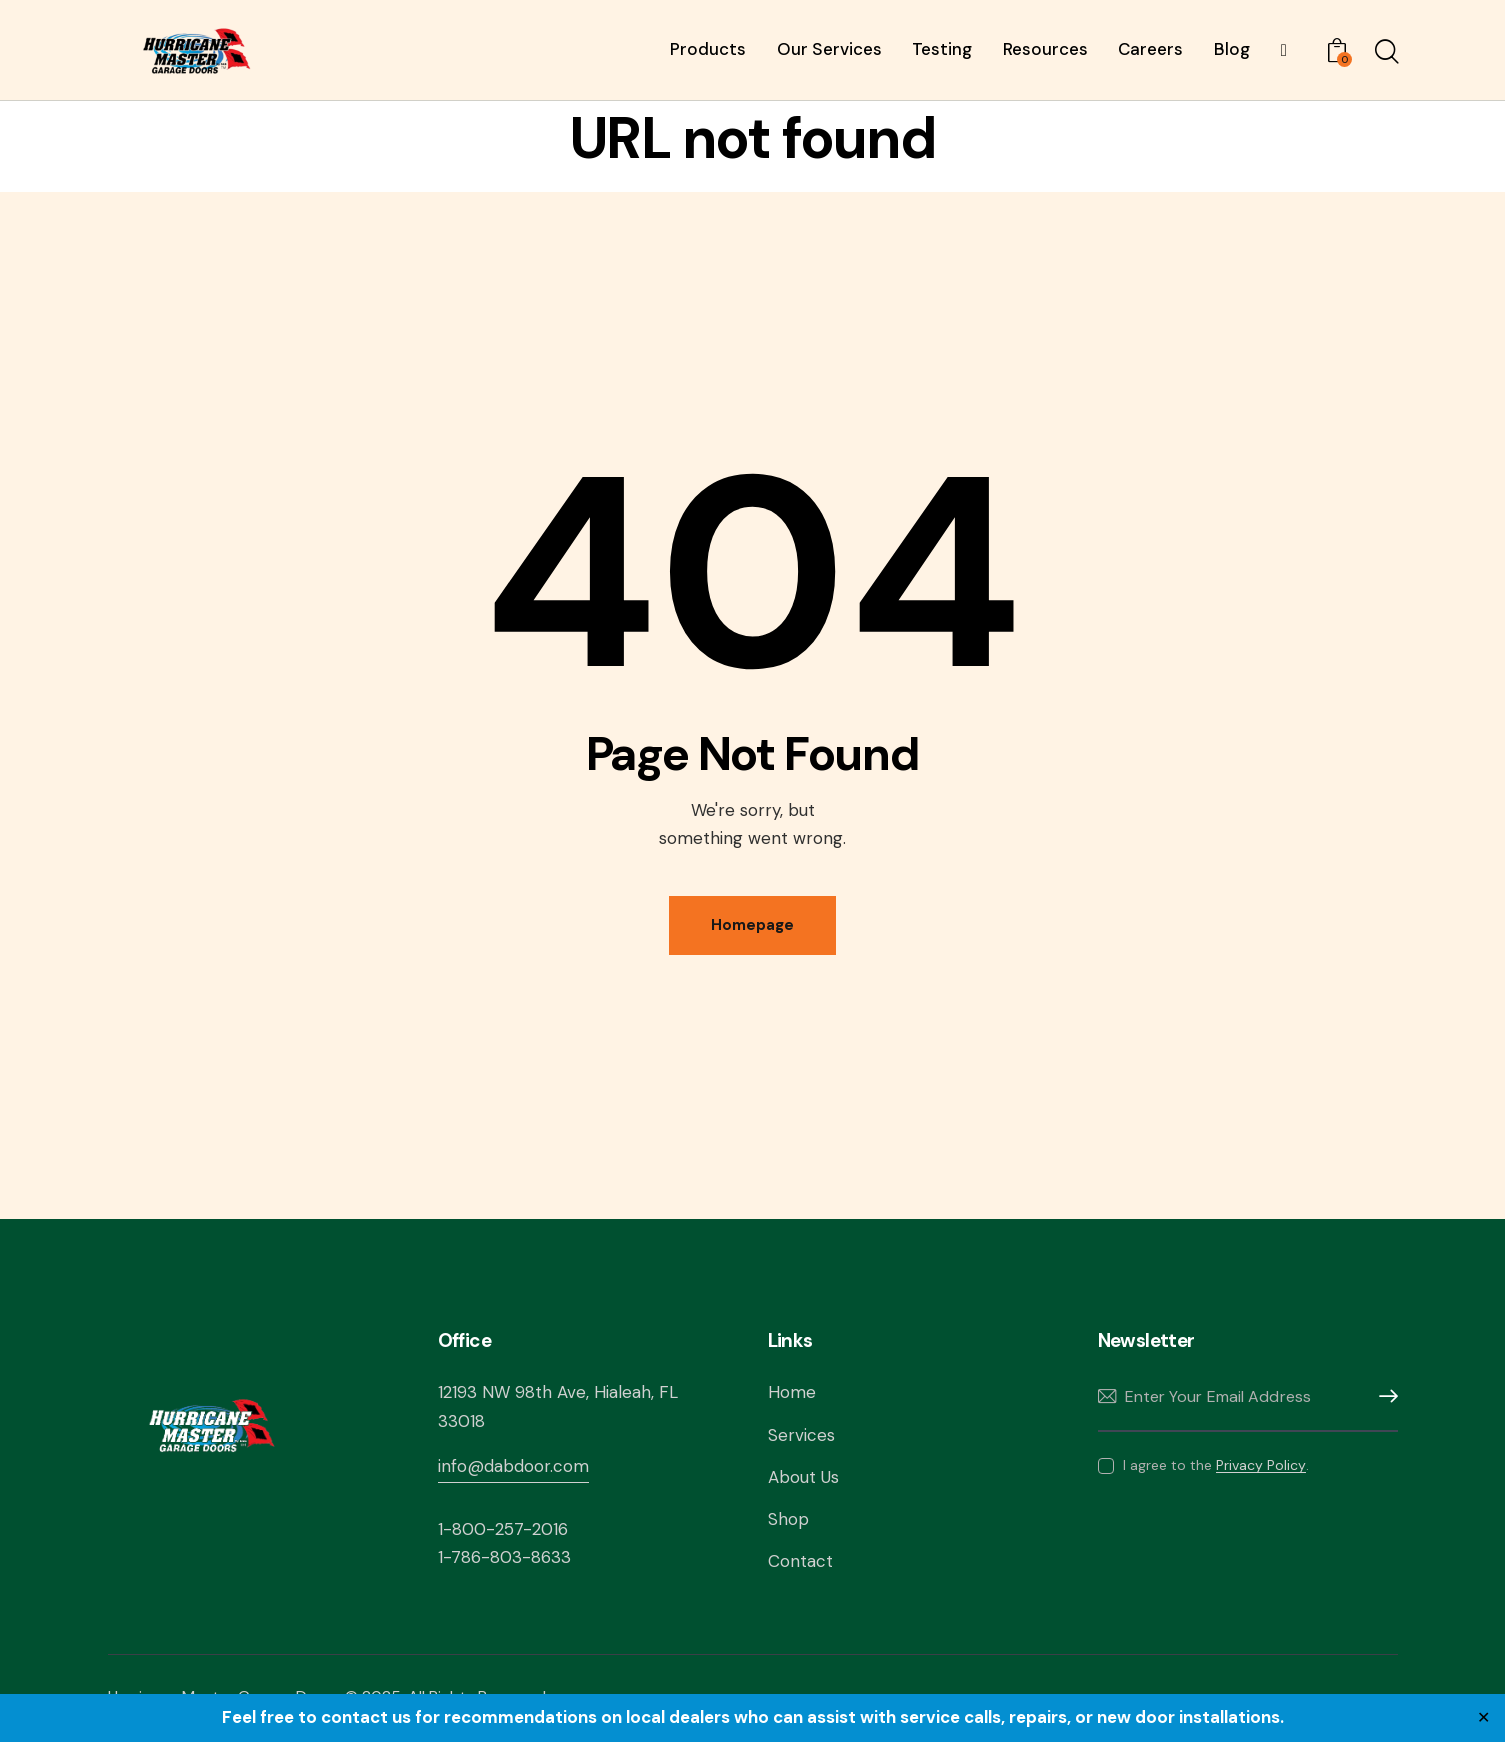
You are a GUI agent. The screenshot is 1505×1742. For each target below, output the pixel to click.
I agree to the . (1216, 1465)
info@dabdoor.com (513, 1466)
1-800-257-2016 (503, 1529)
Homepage (752, 925)
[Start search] (1385, 53)
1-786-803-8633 (504, 1557)
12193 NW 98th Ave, (516, 1392)
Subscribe (1383, 1396)
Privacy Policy (1261, 1465)
